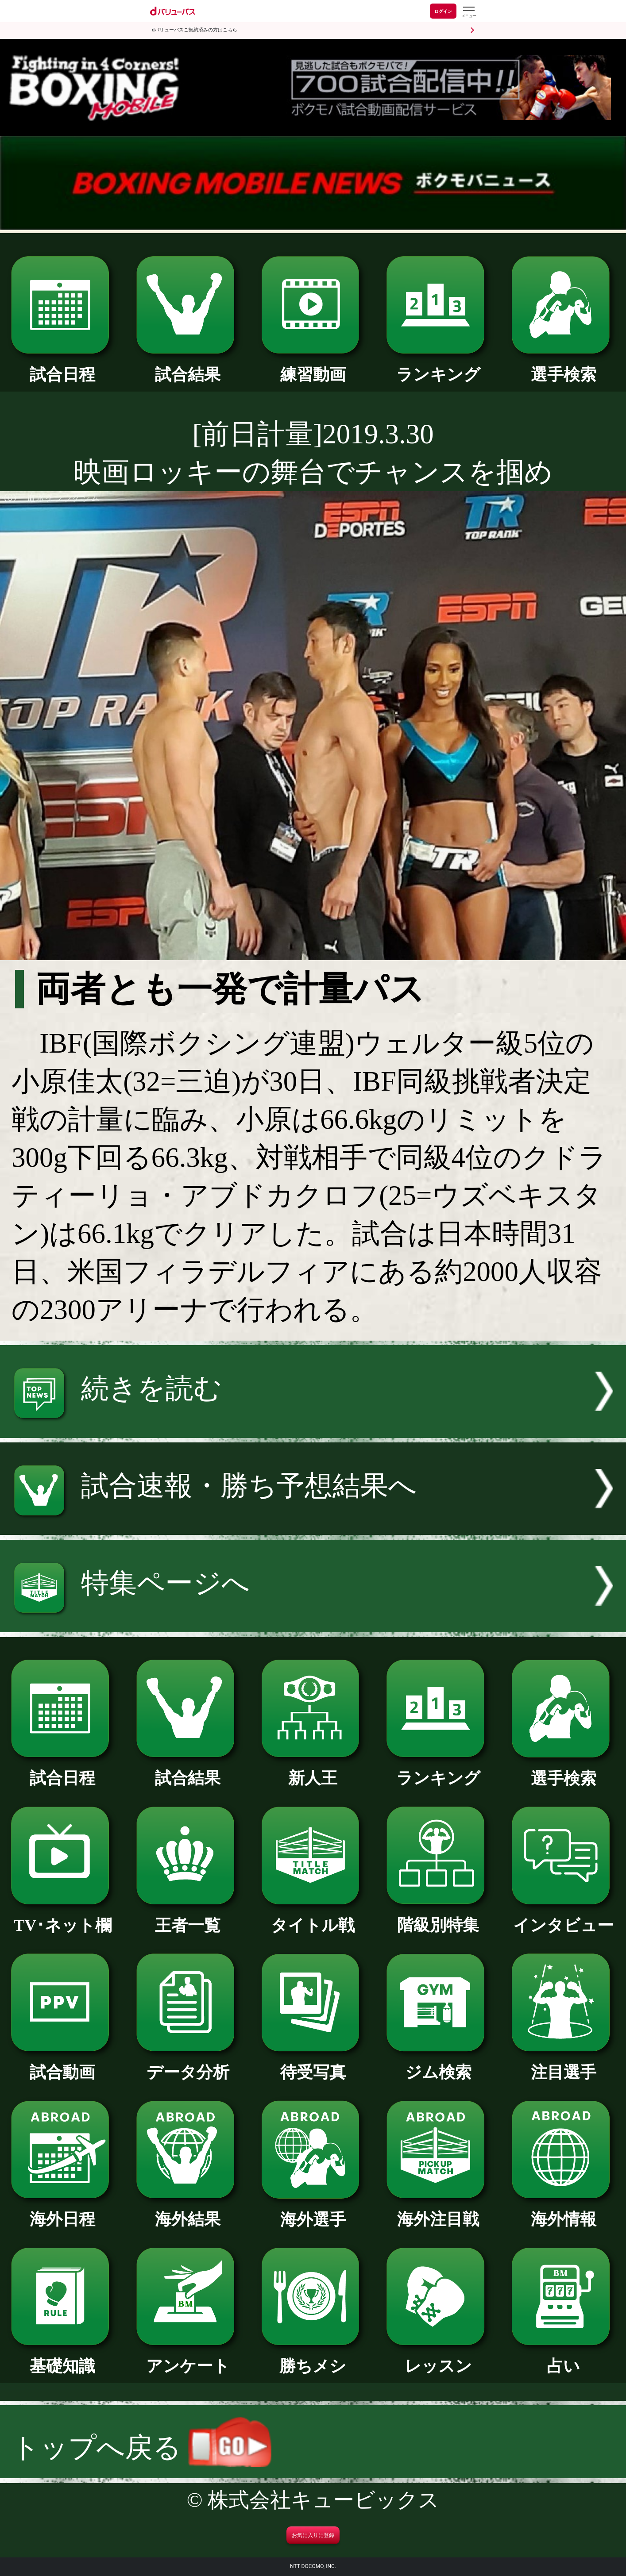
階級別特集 (438, 1917)
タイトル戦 (313, 1917)
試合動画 (63, 2064)
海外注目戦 (438, 2211)
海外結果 (188, 2211)
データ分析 (188, 2064)
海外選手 (313, 2212)
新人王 (313, 1770)
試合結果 (188, 367)
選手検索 (563, 367)
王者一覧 (188, 1917)
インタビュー (563, 1917)
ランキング (438, 367)
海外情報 (563, 2211)
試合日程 (63, 367)
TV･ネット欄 (63, 1917)
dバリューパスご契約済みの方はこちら (194, 30)
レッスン (438, 2358)
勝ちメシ (313, 2358)
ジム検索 (438, 2064)
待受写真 (313, 2064)
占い (563, 2358)
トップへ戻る (141, 2447)
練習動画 (313, 367)
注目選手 (563, 2064)
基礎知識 (63, 2358)
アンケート (188, 2358)
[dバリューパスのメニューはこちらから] (468, 12)
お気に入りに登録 (313, 2535)
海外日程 (63, 2211)
